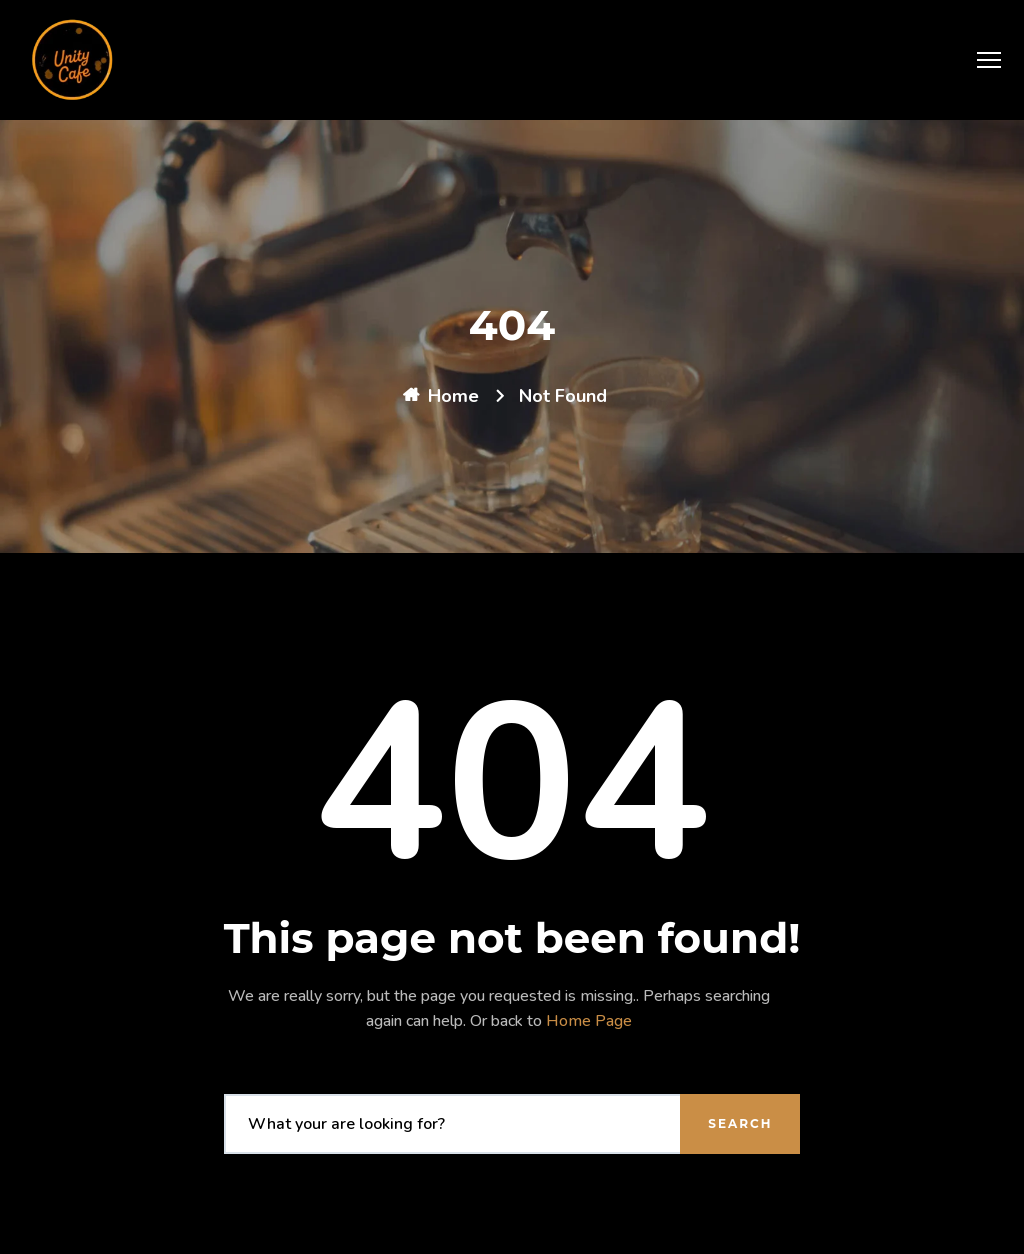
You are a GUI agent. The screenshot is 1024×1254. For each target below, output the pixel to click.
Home (453, 396)
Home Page (589, 1021)
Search (740, 1123)
